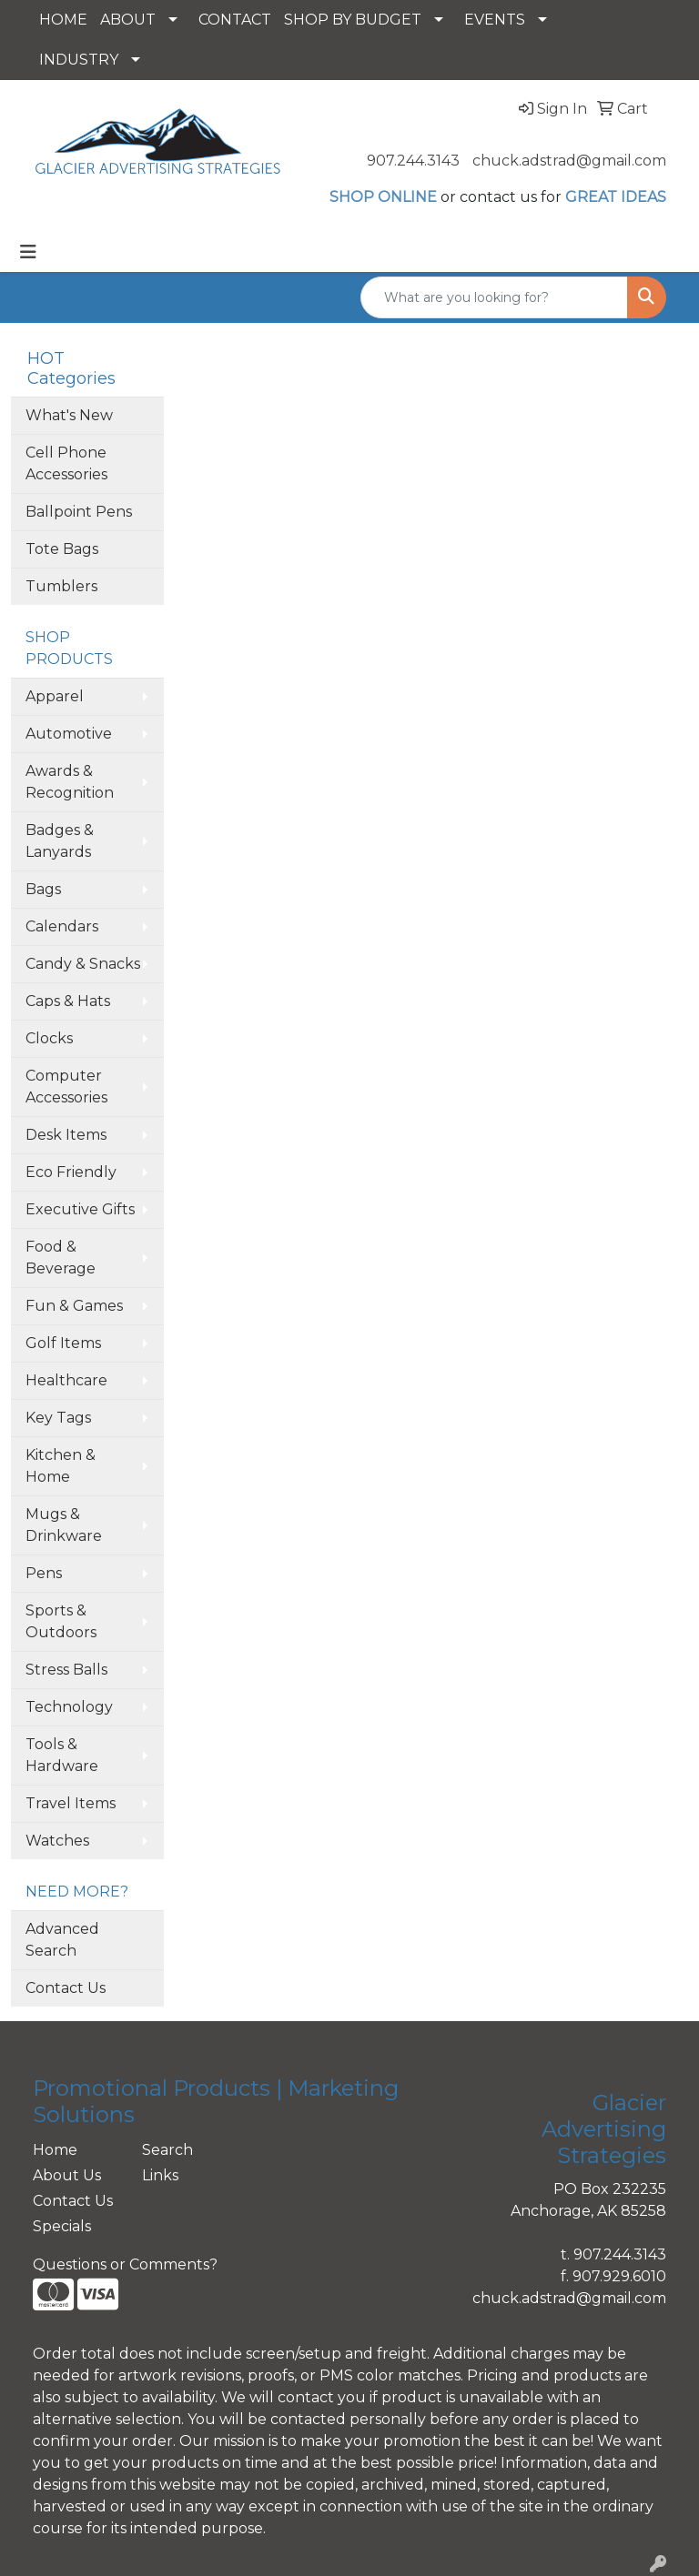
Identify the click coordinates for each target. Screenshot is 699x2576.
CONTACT (234, 19)
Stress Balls (66, 1669)
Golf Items (63, 1343)
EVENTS (494, 19)
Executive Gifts (80, 1209)
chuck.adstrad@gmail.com (569, 160)
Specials (62, 2226)
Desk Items (65, 1134)
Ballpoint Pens (78, 511)
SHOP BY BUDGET (352, 19)
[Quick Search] (494, 297)
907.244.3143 (413, 160)
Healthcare (66, 1380)
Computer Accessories (66, 1086)
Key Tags (58, 1417)
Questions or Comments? (125, 2264)
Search (167, 2149)
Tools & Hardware (61, 1755)
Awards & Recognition (69, 781)
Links (160, 2175)
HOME (63, 19)
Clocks (49, 1038)
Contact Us (65, 1988)
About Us (67, 2175)
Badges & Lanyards (59, 840)
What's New (69, 415)
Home (55, 2149)
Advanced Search (62, 1939)
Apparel (54, 696)
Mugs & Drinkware (63, 1525)
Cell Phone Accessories (66, 463)
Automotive (68, 733)
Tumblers (61, 586)
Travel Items (70, 1803)
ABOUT (128, 19)
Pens (43, 1573)
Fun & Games (74, 1305)
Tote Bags (61, 549)
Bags (43, 889)
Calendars (61, 926)
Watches (57, 1840)
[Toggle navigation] (28, 252)
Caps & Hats (67, 1001)
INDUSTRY (78, 59)
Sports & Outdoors (60, 1621)
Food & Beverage (60, 1257)
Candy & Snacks (82, 963)
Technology (69, 1707)
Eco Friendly (70, 1172)
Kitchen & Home (60, 1465)
